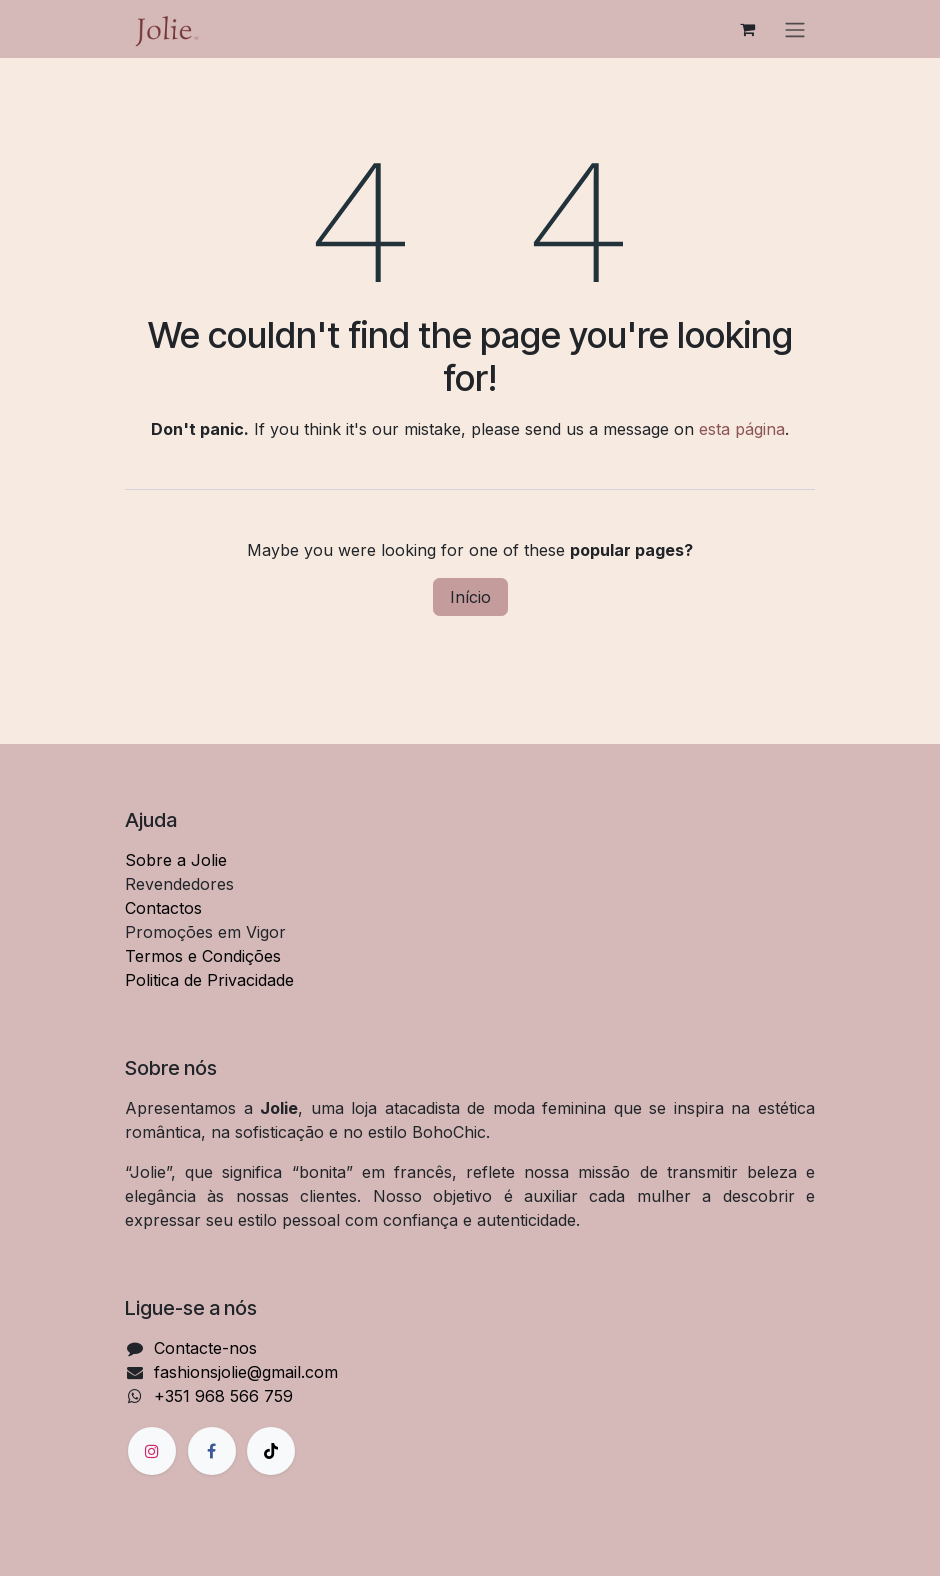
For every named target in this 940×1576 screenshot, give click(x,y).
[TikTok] (271, 1451)
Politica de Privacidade (209, 980)
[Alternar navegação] (795, 29)
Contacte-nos (205, 1348)
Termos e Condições (203, 956)
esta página (742, 429)
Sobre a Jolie (176, 860)
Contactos (163, 908)
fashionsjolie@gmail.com (246, 1372)
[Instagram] (152, 1451)
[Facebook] (212, 1451)
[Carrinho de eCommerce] (747, 29)
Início (470, 597)
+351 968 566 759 (223, 1396)
